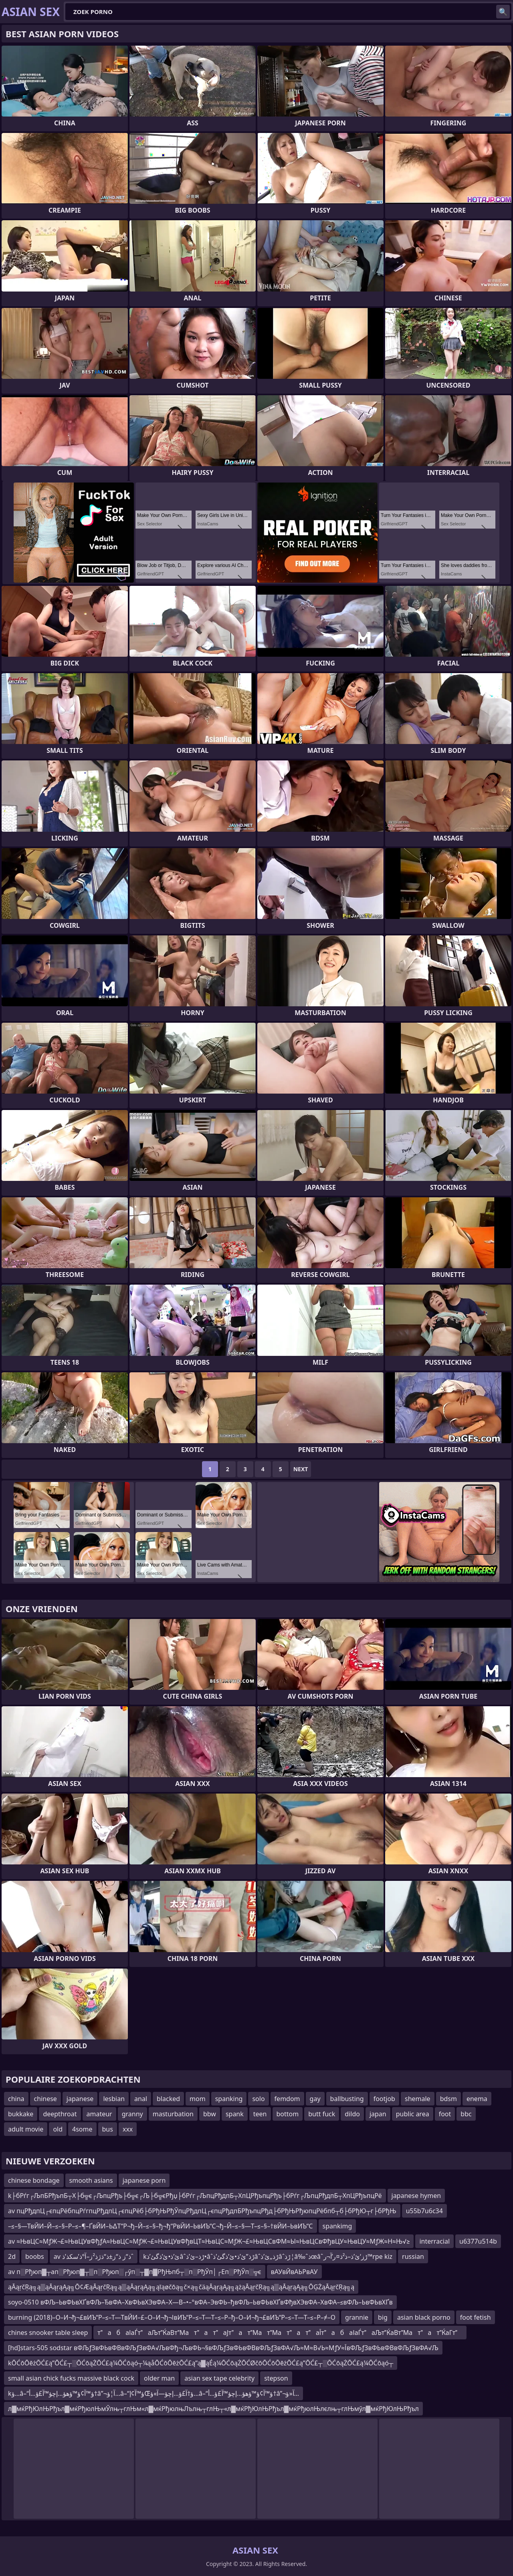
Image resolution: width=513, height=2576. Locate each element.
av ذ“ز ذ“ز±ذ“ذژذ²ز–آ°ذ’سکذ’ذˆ (94, 2256)
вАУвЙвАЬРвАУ (294, 2271)
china (16, 2098)
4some (82, 2129)
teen (260, 2113)
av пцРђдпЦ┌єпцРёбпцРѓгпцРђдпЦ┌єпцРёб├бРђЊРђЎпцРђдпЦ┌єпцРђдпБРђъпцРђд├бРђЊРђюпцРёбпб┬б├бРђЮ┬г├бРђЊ (202, 2210)
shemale (417, 2098)
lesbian (114, 2098)
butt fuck (321, 2113)
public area (412, 2113)
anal (140, 2098)
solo (258, 2098)
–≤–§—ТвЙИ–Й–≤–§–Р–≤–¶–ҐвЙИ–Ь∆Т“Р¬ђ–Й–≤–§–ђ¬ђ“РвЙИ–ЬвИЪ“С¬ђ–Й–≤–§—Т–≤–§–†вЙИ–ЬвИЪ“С (160, 2226)
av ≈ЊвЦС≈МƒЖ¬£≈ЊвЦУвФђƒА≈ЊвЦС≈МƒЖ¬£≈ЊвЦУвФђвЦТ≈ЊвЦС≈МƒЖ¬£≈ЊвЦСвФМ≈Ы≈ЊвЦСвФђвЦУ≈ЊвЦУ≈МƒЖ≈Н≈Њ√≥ (209, 2241)
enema (477, 2098)
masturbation (173, 2113)
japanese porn (144, 2180)
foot (445, 2113)
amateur (99, 2113)
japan (378, 2113)
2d (12, 2256)
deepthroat (60, 2113)
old (58, 2129)
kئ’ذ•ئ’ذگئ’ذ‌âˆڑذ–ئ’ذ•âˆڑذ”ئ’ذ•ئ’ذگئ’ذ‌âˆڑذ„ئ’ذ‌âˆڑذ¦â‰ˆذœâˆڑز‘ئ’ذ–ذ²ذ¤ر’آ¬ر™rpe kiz (267, 2256)
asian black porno (423, 2317)
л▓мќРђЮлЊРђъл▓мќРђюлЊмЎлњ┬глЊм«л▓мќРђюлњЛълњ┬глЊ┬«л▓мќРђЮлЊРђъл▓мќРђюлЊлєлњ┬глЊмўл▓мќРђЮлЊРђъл (213, 2408)
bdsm (448, 2098)
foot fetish (475, 2317)
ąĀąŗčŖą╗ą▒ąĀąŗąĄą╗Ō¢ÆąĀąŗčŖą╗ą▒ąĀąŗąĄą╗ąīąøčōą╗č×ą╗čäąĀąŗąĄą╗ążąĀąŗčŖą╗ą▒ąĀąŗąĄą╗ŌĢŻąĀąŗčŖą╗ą (181, 2286)
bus (107, 2129)
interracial (434, 2241)
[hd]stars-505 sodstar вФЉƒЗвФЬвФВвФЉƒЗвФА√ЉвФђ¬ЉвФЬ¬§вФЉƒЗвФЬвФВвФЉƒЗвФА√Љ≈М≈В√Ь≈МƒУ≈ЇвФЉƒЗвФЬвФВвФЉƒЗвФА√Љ (223, 2347)
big (383, 2317)
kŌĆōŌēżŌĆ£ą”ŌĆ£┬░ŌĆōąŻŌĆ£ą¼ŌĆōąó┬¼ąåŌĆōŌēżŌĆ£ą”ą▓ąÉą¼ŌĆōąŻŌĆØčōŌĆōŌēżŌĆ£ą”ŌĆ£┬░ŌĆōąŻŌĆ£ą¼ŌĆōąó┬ (200, 2363)
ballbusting (347, 2098)
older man (159, 2378)
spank (235, 2113)
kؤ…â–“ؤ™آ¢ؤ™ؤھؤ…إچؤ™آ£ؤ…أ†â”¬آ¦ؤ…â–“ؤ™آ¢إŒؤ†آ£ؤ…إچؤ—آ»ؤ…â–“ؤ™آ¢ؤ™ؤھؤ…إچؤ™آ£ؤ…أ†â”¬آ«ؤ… (153, 2393)
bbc (465, 2113)
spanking (229, 2098)
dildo (352, 2113)
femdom (287, 2098)
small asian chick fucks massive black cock (71, 2378)
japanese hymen (416, 2195)
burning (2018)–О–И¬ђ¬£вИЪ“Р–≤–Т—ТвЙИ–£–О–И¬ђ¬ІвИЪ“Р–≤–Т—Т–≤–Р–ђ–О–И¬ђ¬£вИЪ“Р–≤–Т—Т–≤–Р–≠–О (171, 2317)
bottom (288, 2113)
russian (413, 2256)
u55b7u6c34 (424, 2210)
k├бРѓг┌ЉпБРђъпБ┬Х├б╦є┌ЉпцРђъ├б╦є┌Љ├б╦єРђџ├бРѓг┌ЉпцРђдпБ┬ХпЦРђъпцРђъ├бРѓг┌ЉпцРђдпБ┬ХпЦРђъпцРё (195, 2195)
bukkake (20, 2113)
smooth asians (91, 2180)
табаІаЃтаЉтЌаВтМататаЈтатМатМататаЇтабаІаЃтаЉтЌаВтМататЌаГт (280, 2332)
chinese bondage (34, 2180)
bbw (209, 2113)
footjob (384, 2098)
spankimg (337, 2226)
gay (315, 2098)
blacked (168, 2098)
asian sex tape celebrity (219, 2378)
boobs (34, 2256)
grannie (356, 2317)
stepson (276, 2378)
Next (300, 1469)
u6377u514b (478, 2241)
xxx (128, 2129)
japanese (80, 2098)
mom (198, 2098)
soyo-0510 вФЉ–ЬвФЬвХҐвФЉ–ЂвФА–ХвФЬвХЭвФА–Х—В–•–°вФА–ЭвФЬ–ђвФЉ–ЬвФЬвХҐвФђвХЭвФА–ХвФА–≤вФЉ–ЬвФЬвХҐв (200, 2302)
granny (132, 2113)
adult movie (25, 2129)
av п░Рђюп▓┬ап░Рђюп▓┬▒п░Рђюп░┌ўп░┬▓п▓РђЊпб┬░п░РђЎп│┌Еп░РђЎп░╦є (134, 2271)
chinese (45, 2098)
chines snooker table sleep (48, 2332)
